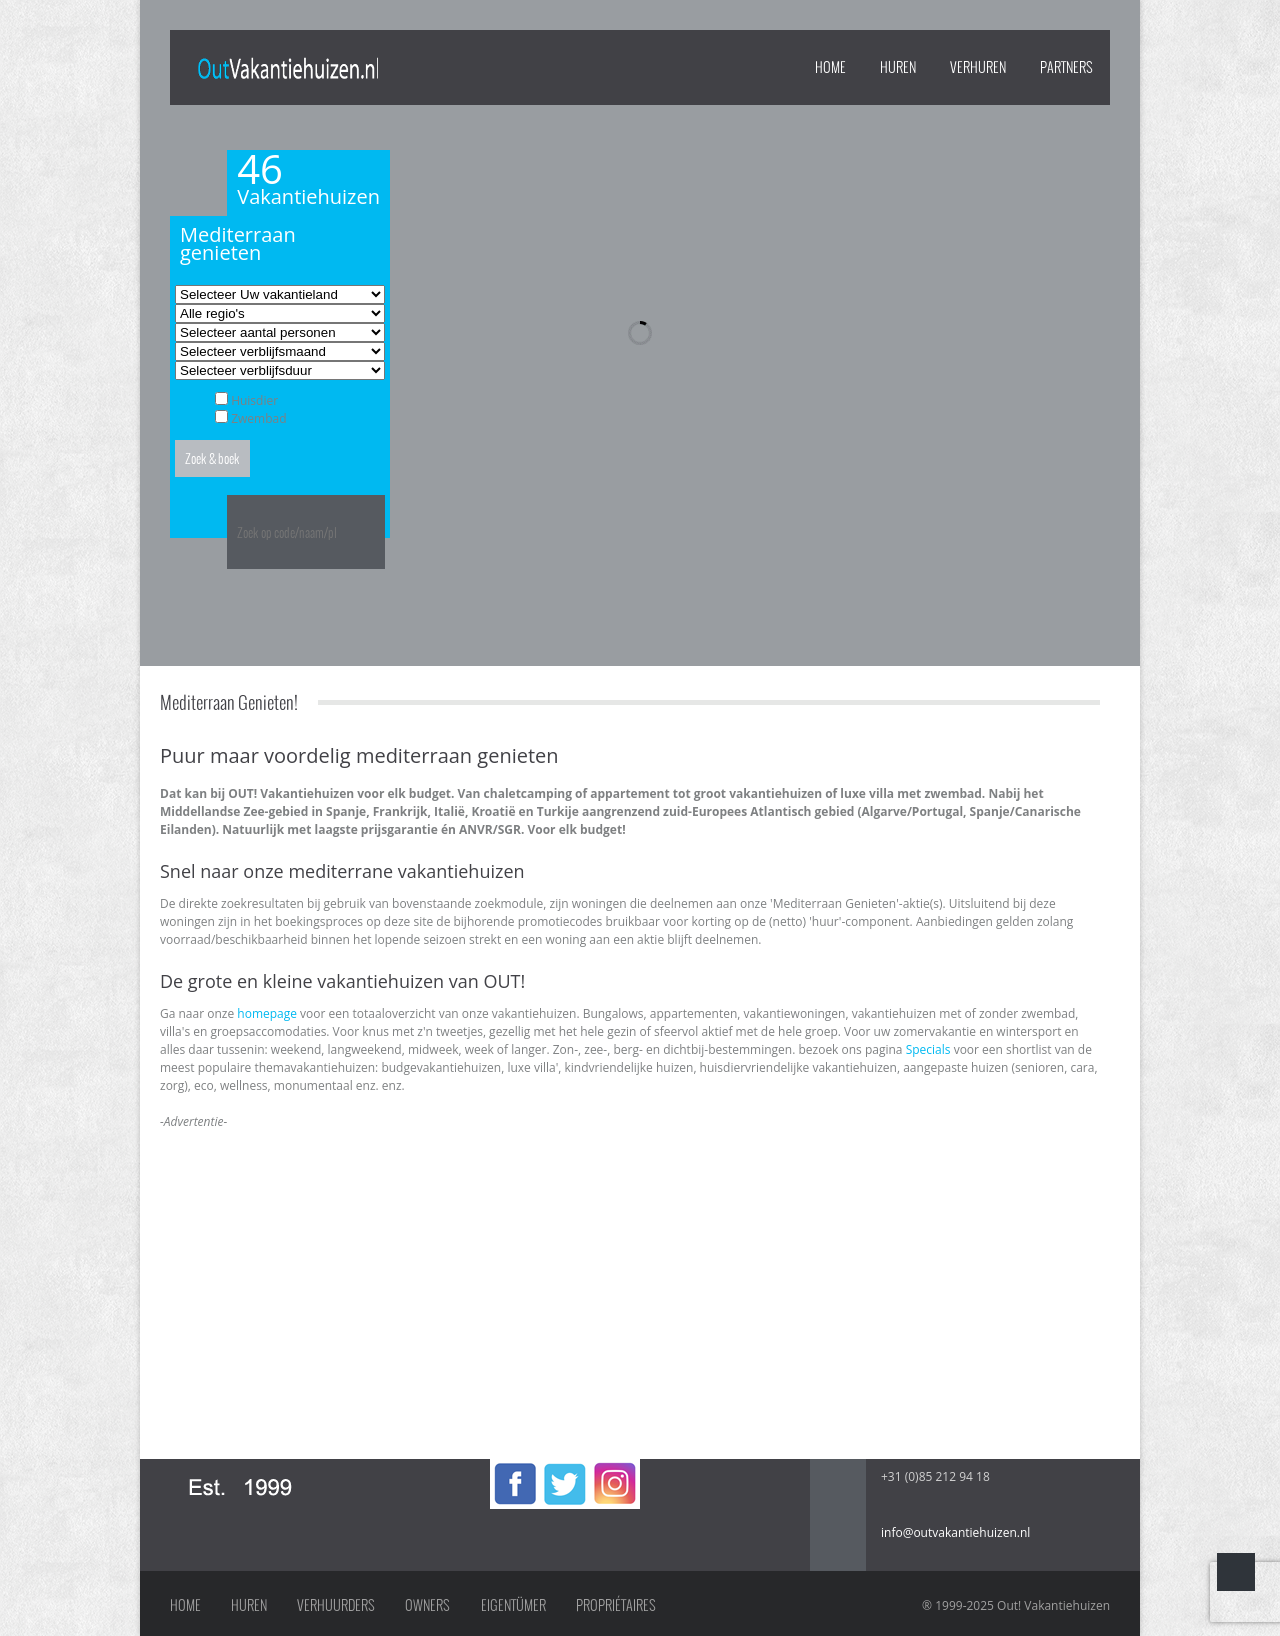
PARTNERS (1066, 67)
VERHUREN (978, 67)
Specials (928, 1049)
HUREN (898, 67)
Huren (249, 1605)
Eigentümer (513, 1605)
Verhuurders (336, 1605)
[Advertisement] (630, 1271)
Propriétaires (616, 1605)
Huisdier (254, 400)
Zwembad (258, 418)
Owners (427, 1605)
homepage (267, 1013)
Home (830, 67)
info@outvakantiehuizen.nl (955, 1532)
